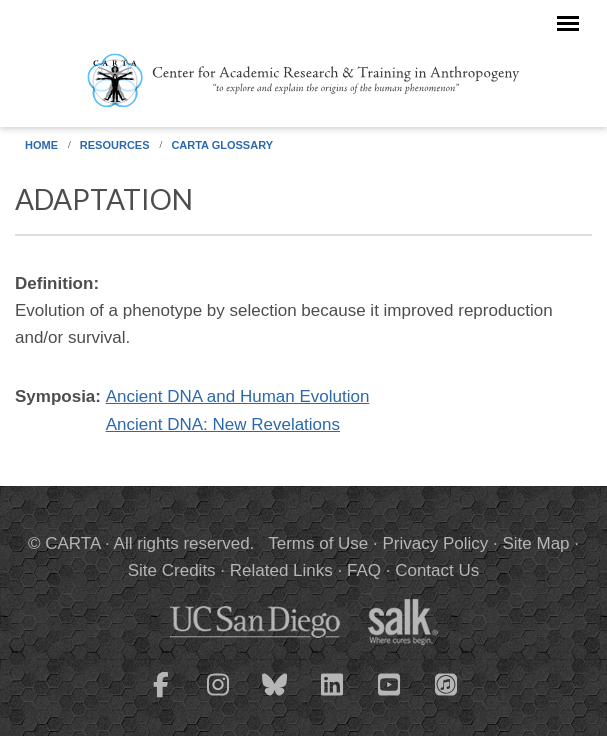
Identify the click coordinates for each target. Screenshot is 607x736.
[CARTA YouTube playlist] (389, 697)
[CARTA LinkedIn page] (332, 697)
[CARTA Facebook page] (161, 697)
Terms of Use (318, 543)
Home (41, 145)
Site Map (535, 543)
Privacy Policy (436, 543)
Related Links (281, 570)
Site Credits (172, 570)
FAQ (364, 570)
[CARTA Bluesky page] (275, 697)
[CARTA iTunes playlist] (446, 683)
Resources (115, 145)
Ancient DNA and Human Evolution (238, 396)
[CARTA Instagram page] (218, 697)
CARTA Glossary (222, 145)
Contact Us (437, 570)
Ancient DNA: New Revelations (223, 424)
